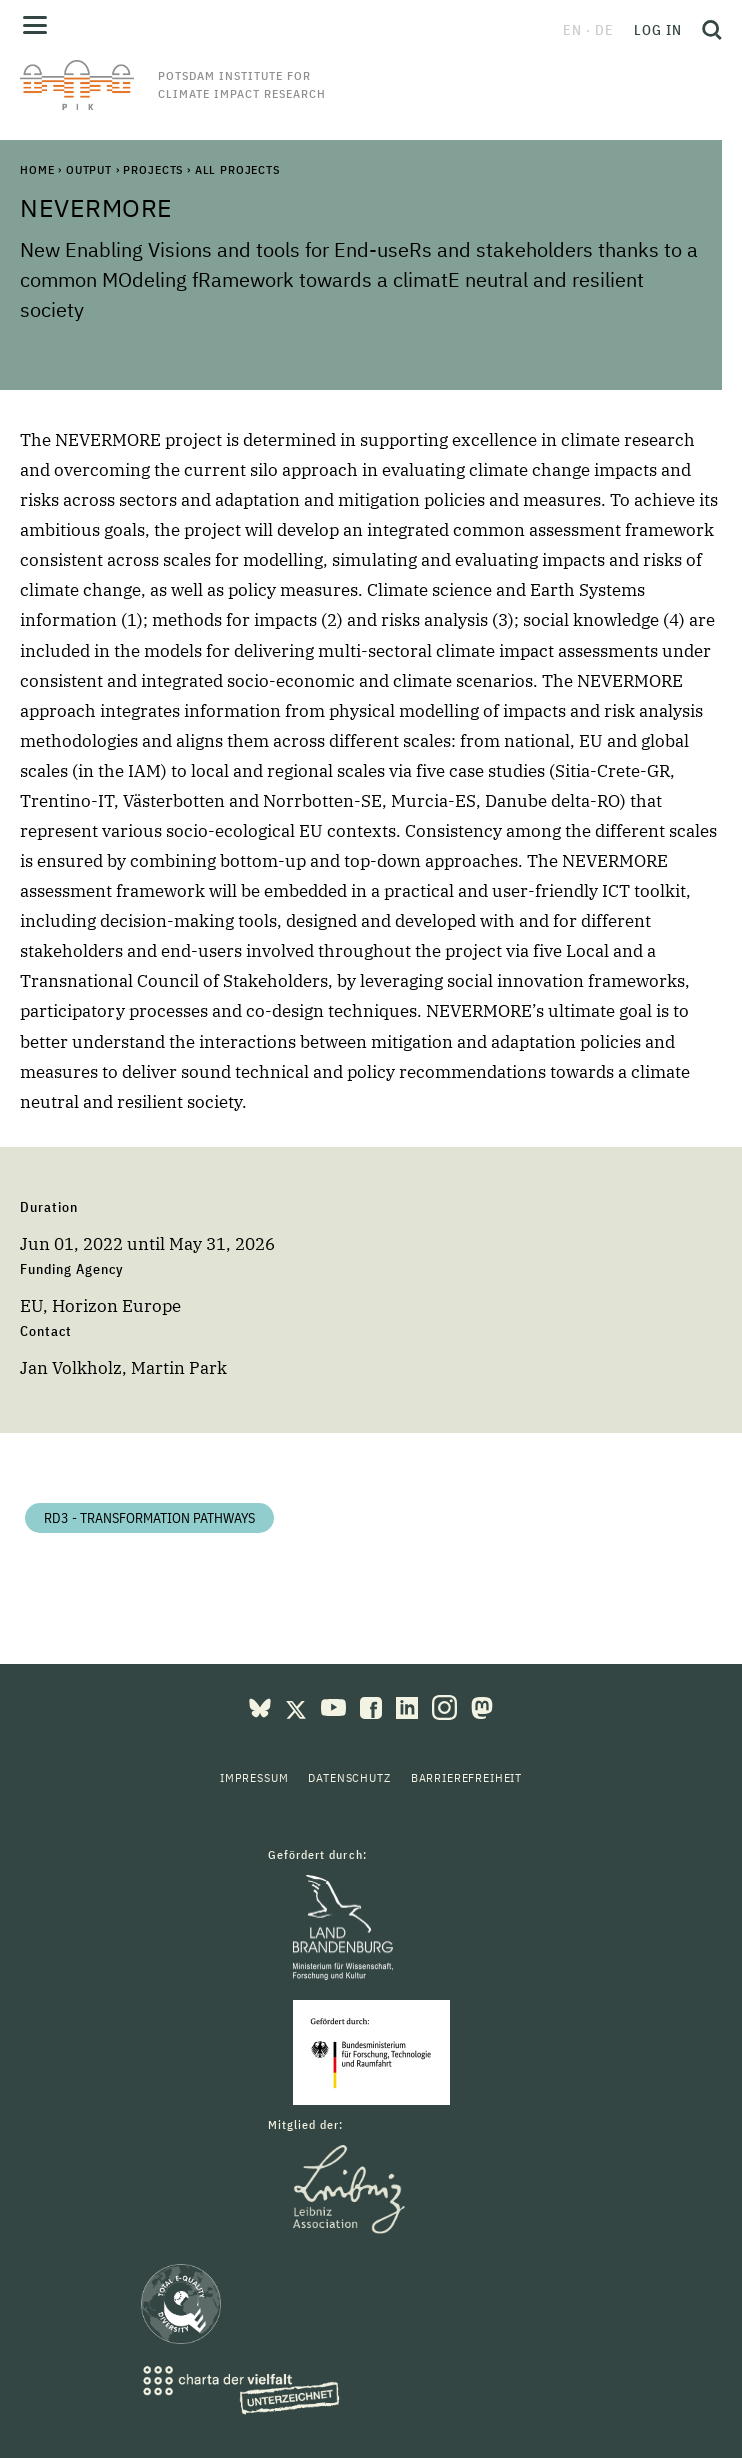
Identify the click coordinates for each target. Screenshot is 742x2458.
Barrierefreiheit (466, 1777)
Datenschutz (349, 1777)
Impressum (254, 1777)
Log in (658, 30)
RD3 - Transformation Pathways (149, 1518)
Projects (153, 169)
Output (89, 169)
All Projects (237, 169)
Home (37, 169)
